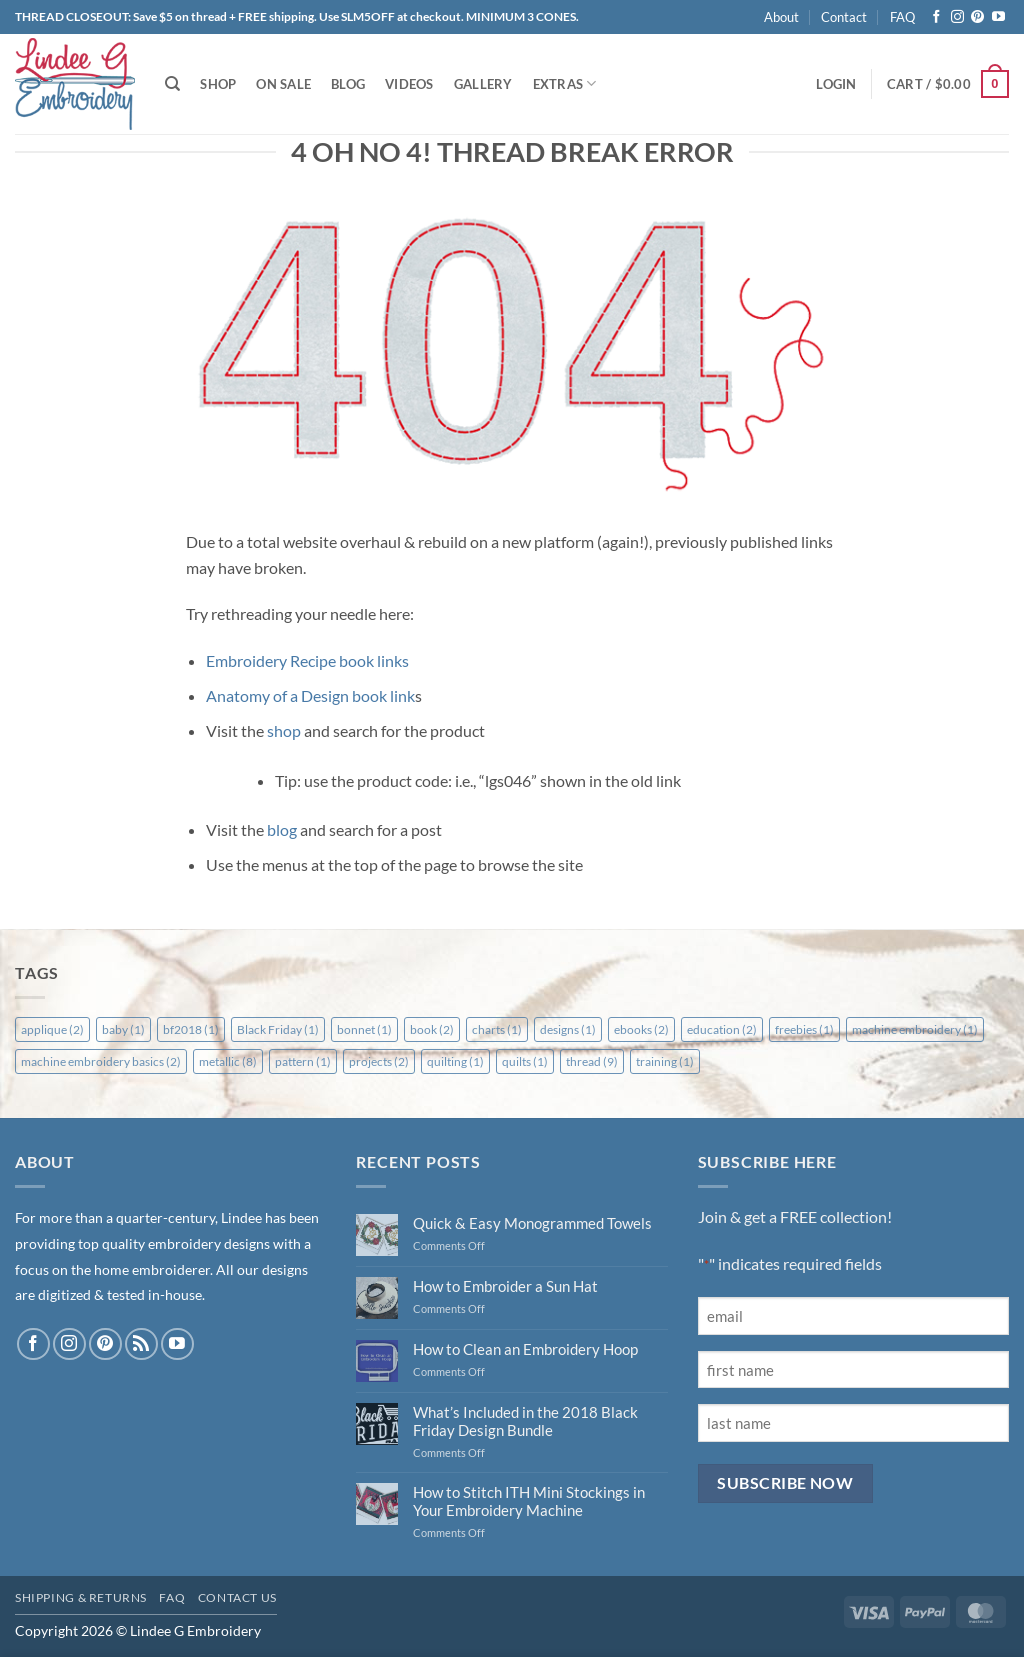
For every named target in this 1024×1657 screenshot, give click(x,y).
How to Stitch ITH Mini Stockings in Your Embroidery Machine (529, 1501)
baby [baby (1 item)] (123, 1029)
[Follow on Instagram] (957, 17)
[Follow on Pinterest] (977, 17)
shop (284, 730)
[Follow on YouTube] (998, 17)
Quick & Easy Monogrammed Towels (532, 1223)
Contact (844, 17)
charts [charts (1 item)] (497, 1029)
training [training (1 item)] (665, 1061)
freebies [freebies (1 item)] (804, 1029)
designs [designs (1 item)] (568, 1029)
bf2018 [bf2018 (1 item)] (191, 1029)
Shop (218, 84)
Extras (565, 83)
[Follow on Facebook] (936, 17)
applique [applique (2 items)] (52, 1029)
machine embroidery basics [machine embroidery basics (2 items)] (101, 1061)
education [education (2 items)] (722, 1029)
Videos (409, 84)
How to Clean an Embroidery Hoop (525, 1349)
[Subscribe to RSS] (141, 1344)
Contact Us (237, 1597)
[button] (836, 84)
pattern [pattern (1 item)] (303, 1061)
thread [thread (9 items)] (592, 1061)
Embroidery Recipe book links (307, 660)
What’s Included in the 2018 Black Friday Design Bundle (525, 1421)
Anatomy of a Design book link (310, 695)
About (781, 17)
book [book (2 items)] (432, 1029)
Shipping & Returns (81, 1597)
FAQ (902, 17)
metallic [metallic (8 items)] (228, 1061)
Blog (348, 84)
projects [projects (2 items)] (379, 1061)
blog (282, 829)
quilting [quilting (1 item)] (455, 1061)
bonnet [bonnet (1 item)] (364, 1029)
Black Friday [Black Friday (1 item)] (278, 1029)
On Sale (283, 84)
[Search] (172, 84)
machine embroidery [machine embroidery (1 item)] (915, 1029)
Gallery (483, 84)
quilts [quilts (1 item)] (525, 1061)
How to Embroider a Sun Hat (505, 1286)
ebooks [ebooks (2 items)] (641, 1029)
